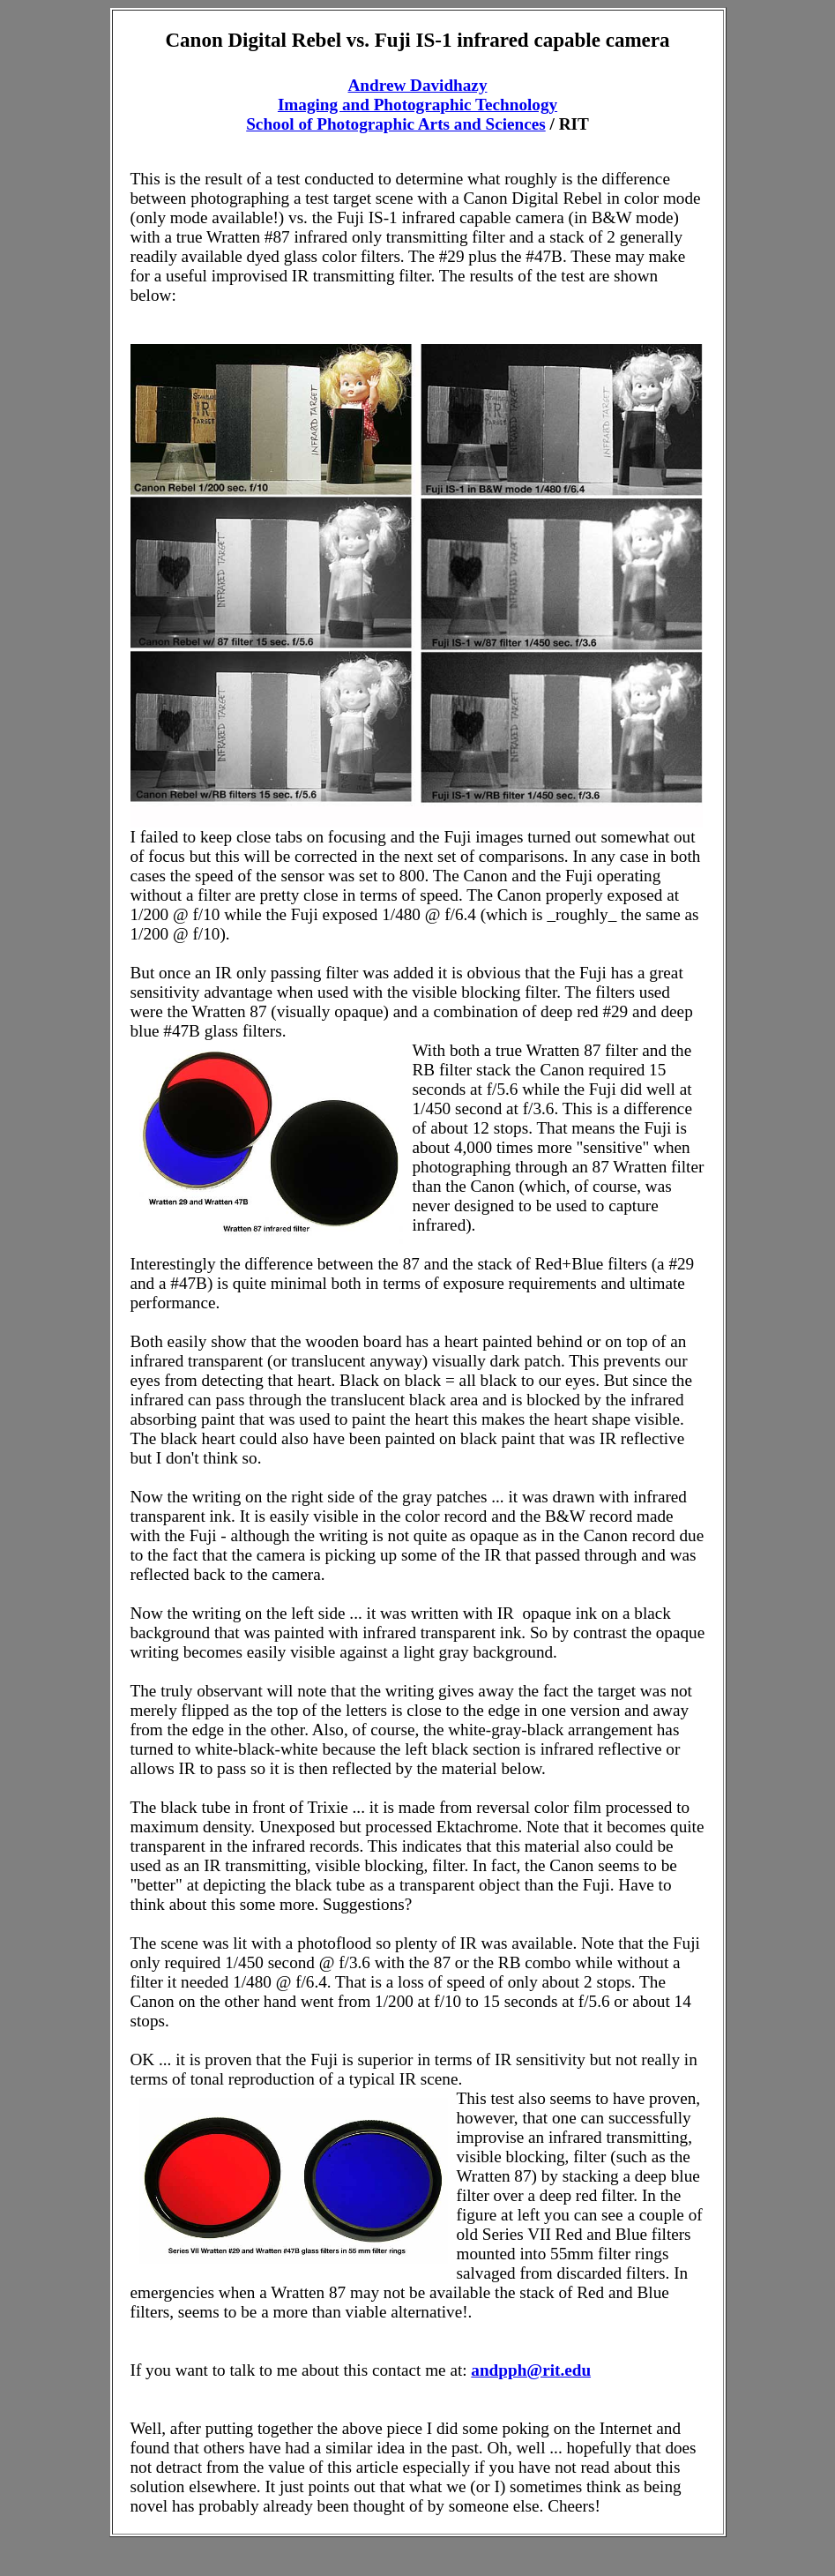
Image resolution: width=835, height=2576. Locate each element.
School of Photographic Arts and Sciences (396, 124)
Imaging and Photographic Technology (417, 104)
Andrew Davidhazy (418, 85)
